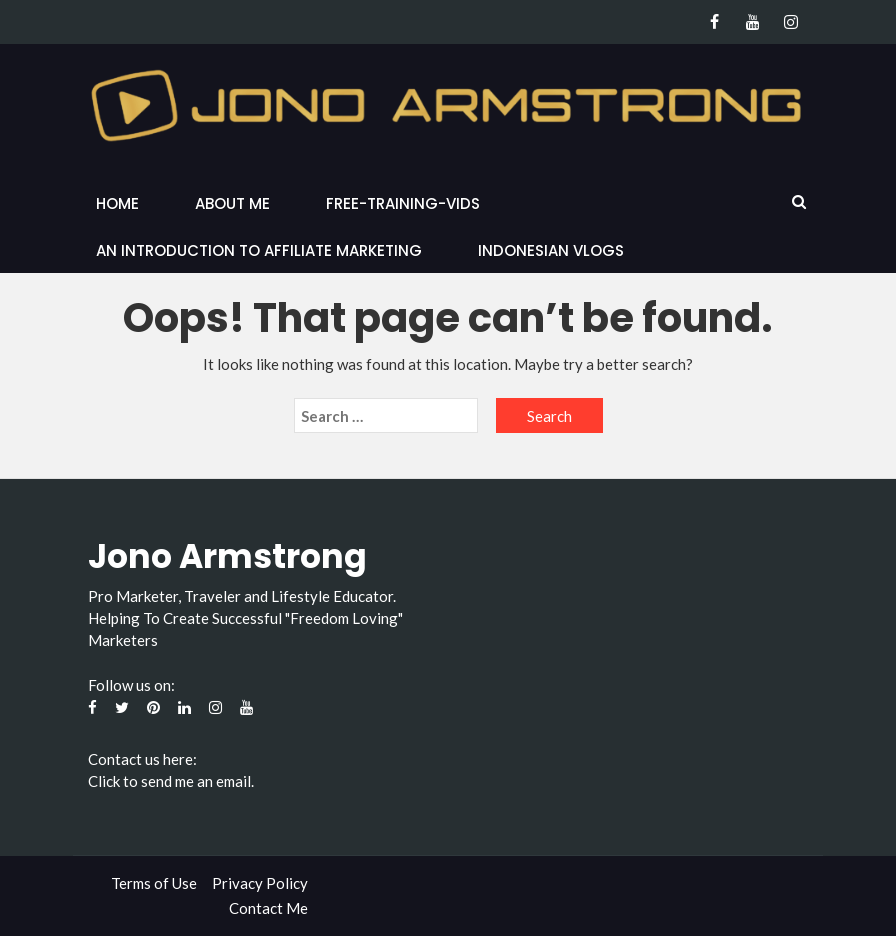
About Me (232, 203)
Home (117, 203)
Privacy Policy (260, 883)
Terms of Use (154, 883)
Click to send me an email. (171, 781)
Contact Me (268, 908)
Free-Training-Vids (403, 203)
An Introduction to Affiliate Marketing (259, 250)
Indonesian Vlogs (551, 250)
